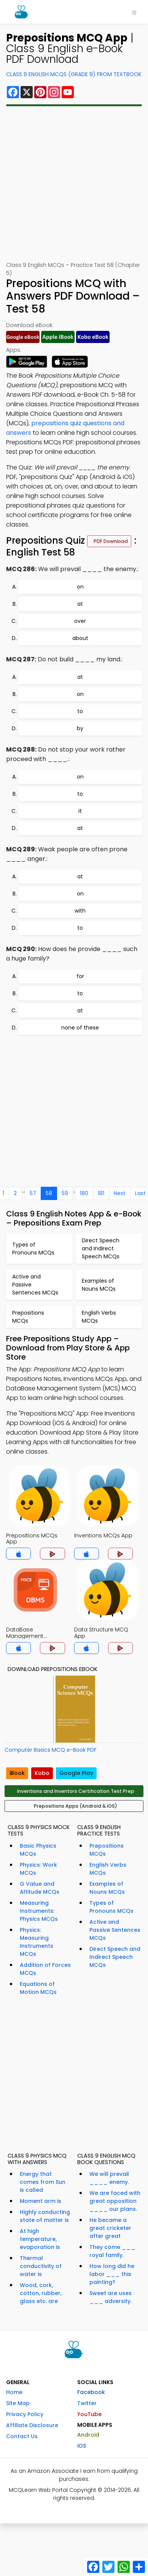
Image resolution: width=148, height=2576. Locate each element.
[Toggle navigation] (134, 11)
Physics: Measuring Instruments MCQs (36, 1942)
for (80, 976)
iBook (17, 1773)
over (80, 621)
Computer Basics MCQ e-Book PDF (51, 1750)
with (80, 911)
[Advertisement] (74, 183)
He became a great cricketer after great (110, 2228)
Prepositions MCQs (106, 1850)
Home (14, 2392)
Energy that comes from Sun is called (42, 2182)
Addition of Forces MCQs (45, 1969)
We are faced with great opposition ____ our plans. (114, 2201)
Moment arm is (40, 2201)
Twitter (87, 2403)
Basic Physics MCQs (38, 1850)
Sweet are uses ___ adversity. (110, 2297)
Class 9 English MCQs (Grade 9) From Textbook (74, 74)
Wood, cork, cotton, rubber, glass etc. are (41, 2293)
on (80, 587)
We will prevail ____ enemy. (109, 2178)
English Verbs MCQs (107, 1869)
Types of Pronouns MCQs (111, 1907)
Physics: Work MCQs (38, 1869)
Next (120, 1193)
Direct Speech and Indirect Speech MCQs (114, 1957)
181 (101, 1193)
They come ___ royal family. (112, 2251)
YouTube (89, 2414)
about (80, 638)
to (80, 711)
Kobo (42, 1773)
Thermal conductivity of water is (41, 2266)
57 (33, 1193)
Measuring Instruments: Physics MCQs (39, 1911)
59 (65, 1193)
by (80, 728)
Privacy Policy (24, 2414)
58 (49, 1193)
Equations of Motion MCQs (38, 1988)
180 (84, 1193)
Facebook (91, 2392)
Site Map (18, 2403)
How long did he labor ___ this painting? (111, 2274)
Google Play (76, 1773)
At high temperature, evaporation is (40, 2239)
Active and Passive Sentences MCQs (114, 1930)
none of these (80, 1027)
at (80, 604)
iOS (81, 2446)
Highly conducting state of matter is (45, 2216)
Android (88, 2435)
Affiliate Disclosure (32, 2425)
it (80, 811)
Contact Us (22, 2436)
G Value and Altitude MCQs (39, 1888)
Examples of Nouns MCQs (107, 1888)
